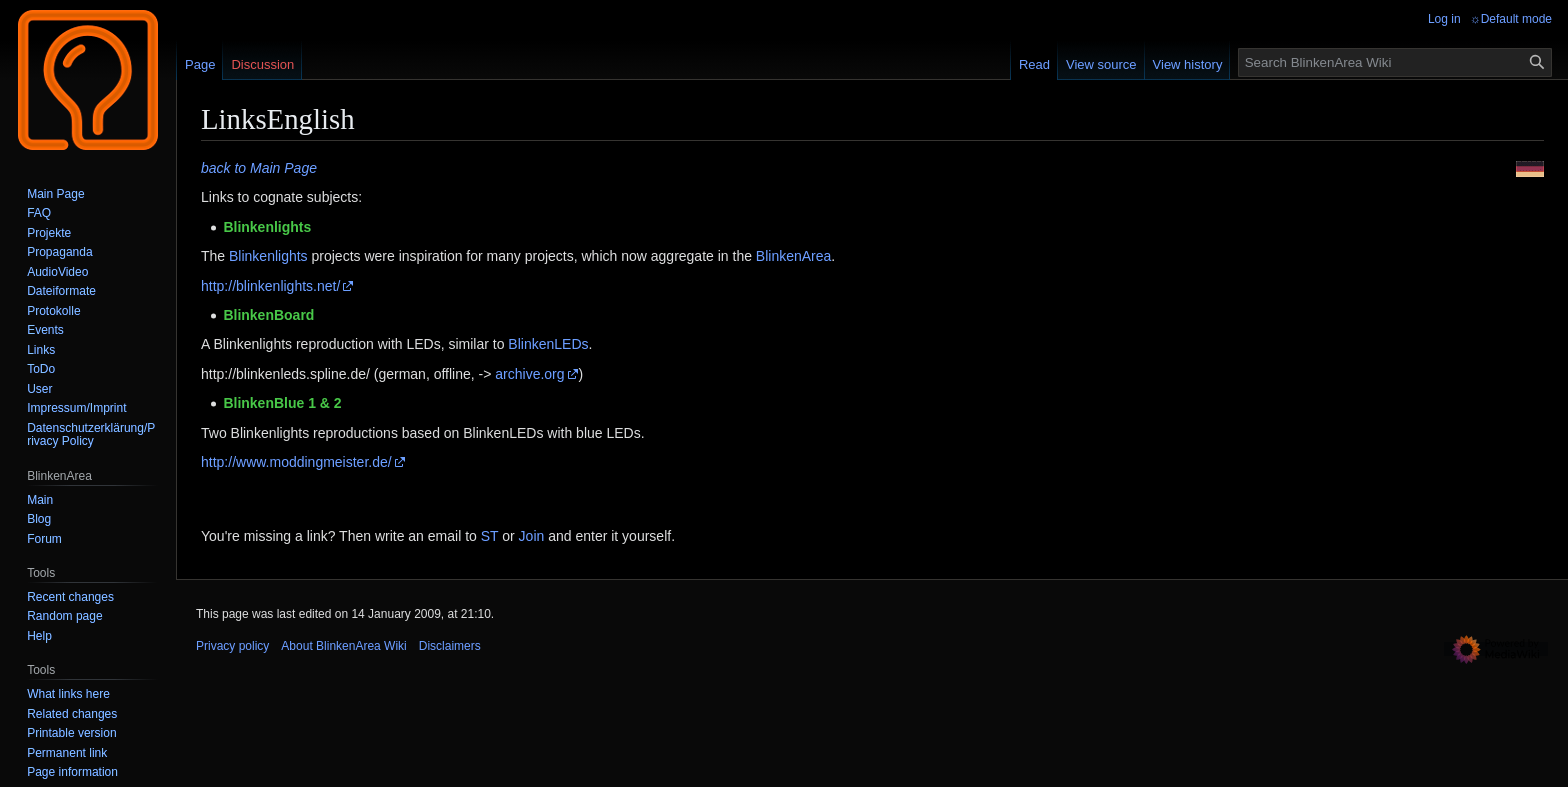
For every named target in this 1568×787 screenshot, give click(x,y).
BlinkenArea (794, 256)
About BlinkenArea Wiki (343, 646)
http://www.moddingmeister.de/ (296, 462)
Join (532, 536)
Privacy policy (232, 646)
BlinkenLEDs (548, 344)
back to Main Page (259, 168)
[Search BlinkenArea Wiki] (1395, 62)
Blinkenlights (268, 256)
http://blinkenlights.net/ (270, 286)
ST (490, 536)
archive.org (529, 374)
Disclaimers (450, 646)
